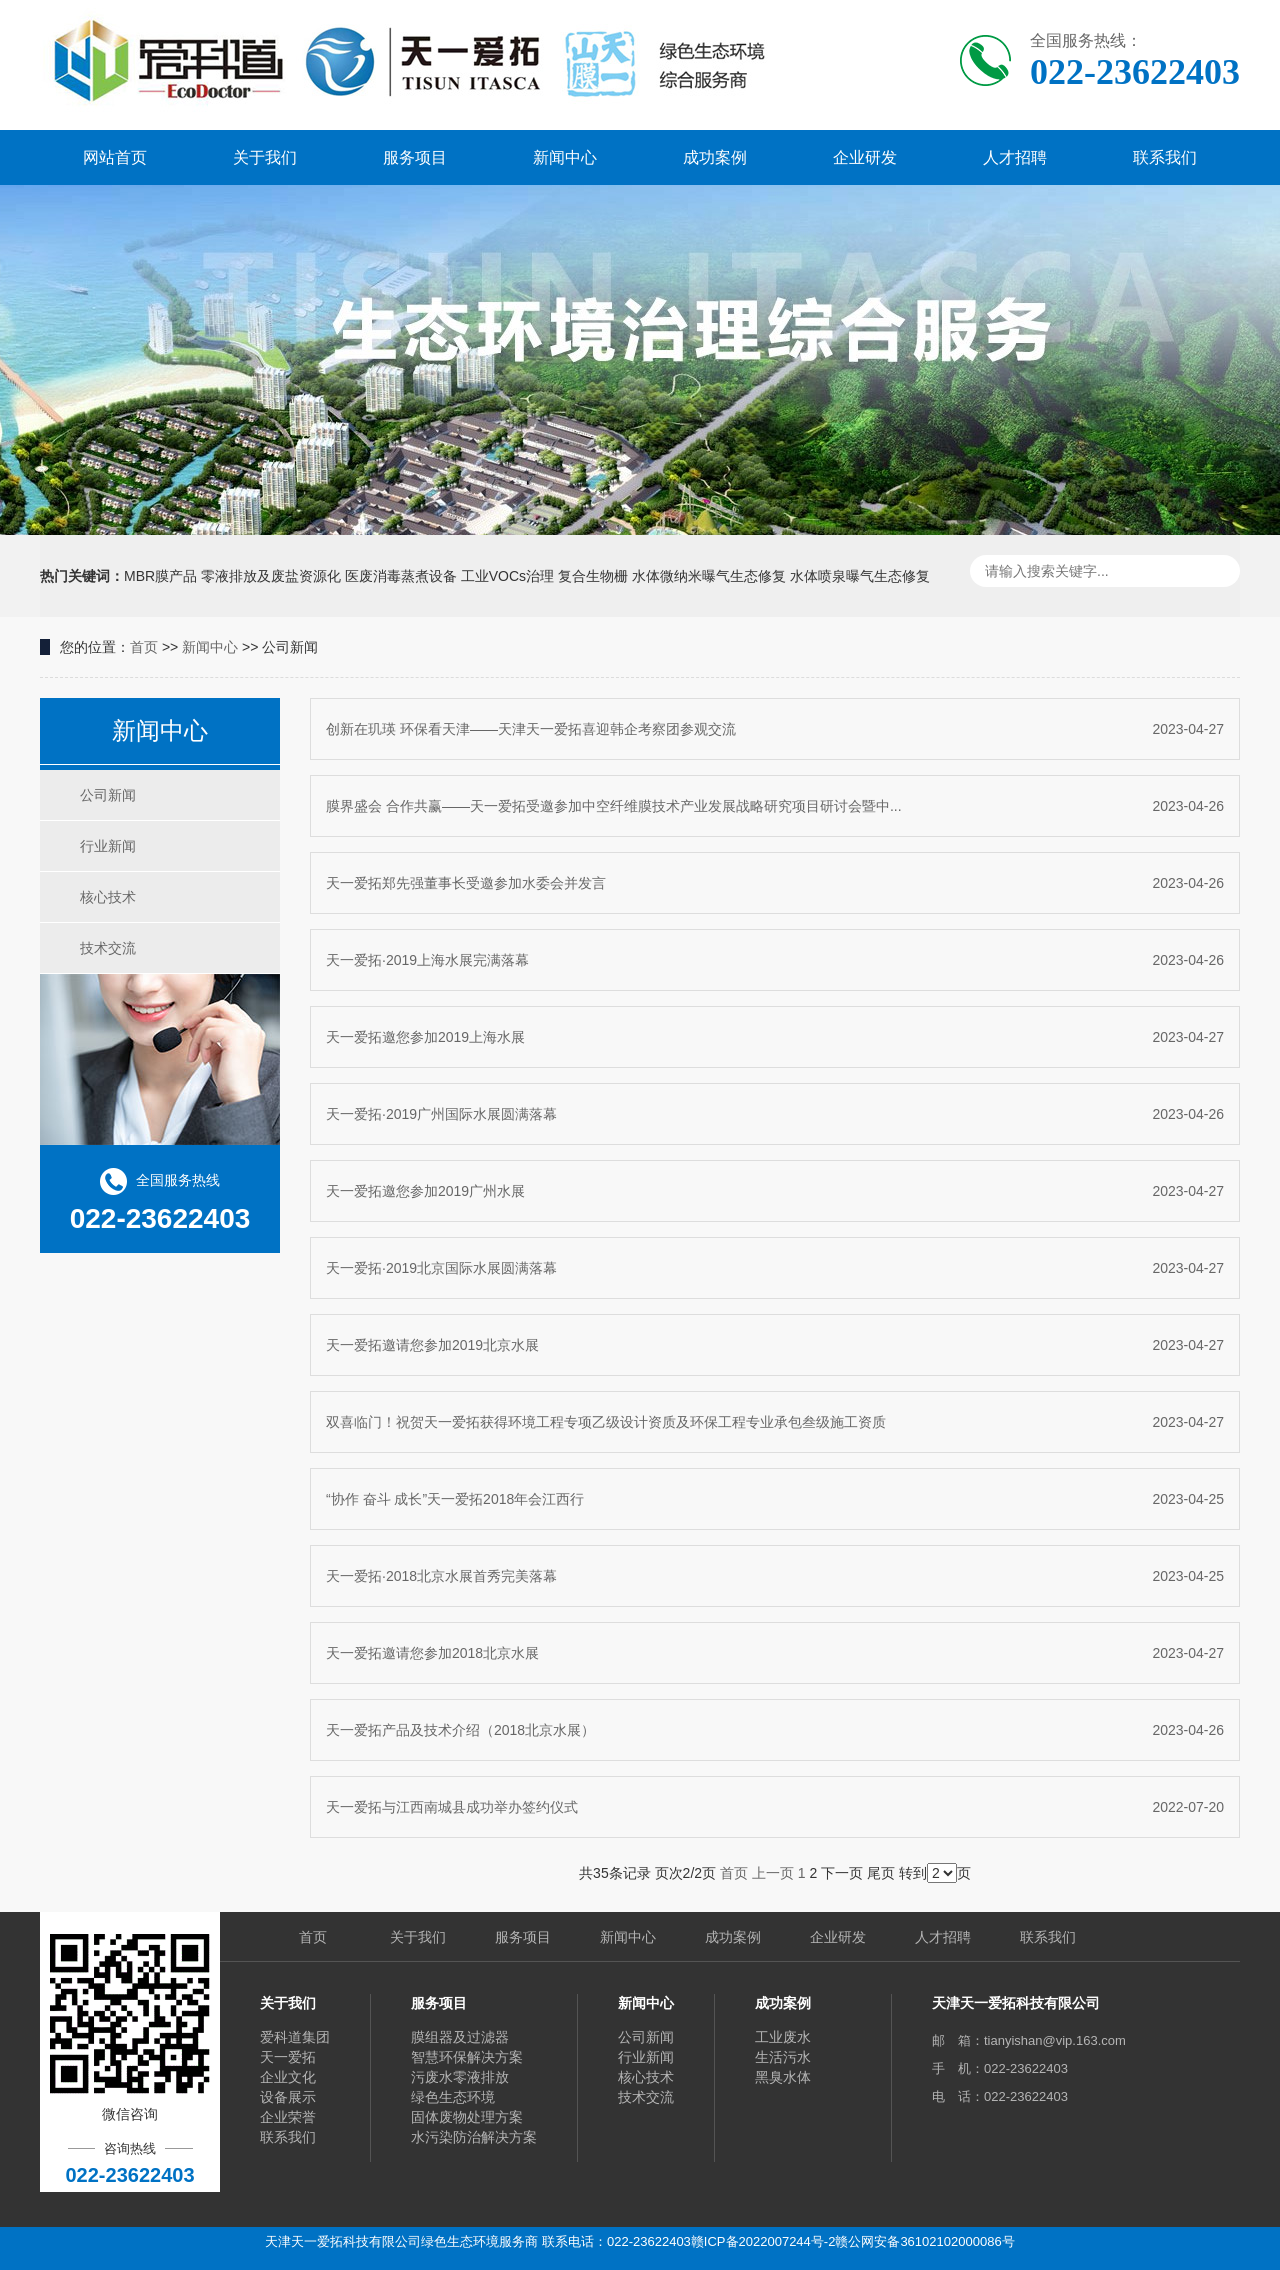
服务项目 (415, 157)
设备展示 (288, 2097)
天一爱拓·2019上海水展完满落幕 (775, 960)
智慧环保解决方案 (467, 2057)
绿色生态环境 (453, 2097)
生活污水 (783, 2057)
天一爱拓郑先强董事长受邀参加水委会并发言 (775, 883)
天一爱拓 (288, 2057)
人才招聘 (1015, 157)
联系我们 (1165, 157)
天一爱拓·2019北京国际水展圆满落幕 (775, 1268)
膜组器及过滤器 (460, 2037)
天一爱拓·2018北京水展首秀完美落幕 (775, 1576)
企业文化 (288, 2077)
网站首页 (115, 157)
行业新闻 (108, 846)
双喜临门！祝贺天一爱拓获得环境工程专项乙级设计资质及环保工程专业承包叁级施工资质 (775, 1422)
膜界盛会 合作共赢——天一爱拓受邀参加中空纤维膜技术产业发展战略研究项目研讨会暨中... (775, 806)
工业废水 (783, 2037)
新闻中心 (565, 157)
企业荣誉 (288, 2117)
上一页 (773, 1873)
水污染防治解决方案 (474, 2137)
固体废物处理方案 (467, 2117)
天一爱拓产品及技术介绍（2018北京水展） (775, 1730)
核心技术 (108, 897)
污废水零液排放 (460, 2077)
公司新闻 (108, 795)
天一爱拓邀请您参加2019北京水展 (775, 1345)
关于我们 (265, 157)
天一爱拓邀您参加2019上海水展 (775, 1037)
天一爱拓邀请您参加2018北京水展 (775, 1653)
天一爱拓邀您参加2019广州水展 (775, 1191)
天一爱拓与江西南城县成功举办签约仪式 (775, 1807)
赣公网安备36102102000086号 (924, 2241)
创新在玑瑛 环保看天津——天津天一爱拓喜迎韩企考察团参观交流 (775, 729)
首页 (144, 647)
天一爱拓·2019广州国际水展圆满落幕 (775, 1114)
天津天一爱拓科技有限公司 (1016, 2003)
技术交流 (108, 948)
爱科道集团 (295, 2037)
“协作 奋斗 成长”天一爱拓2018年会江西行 (775, 1499)
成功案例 (715, 157)
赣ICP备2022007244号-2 (763, 2241)
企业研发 (865, 157)
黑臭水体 (783, 2077)
